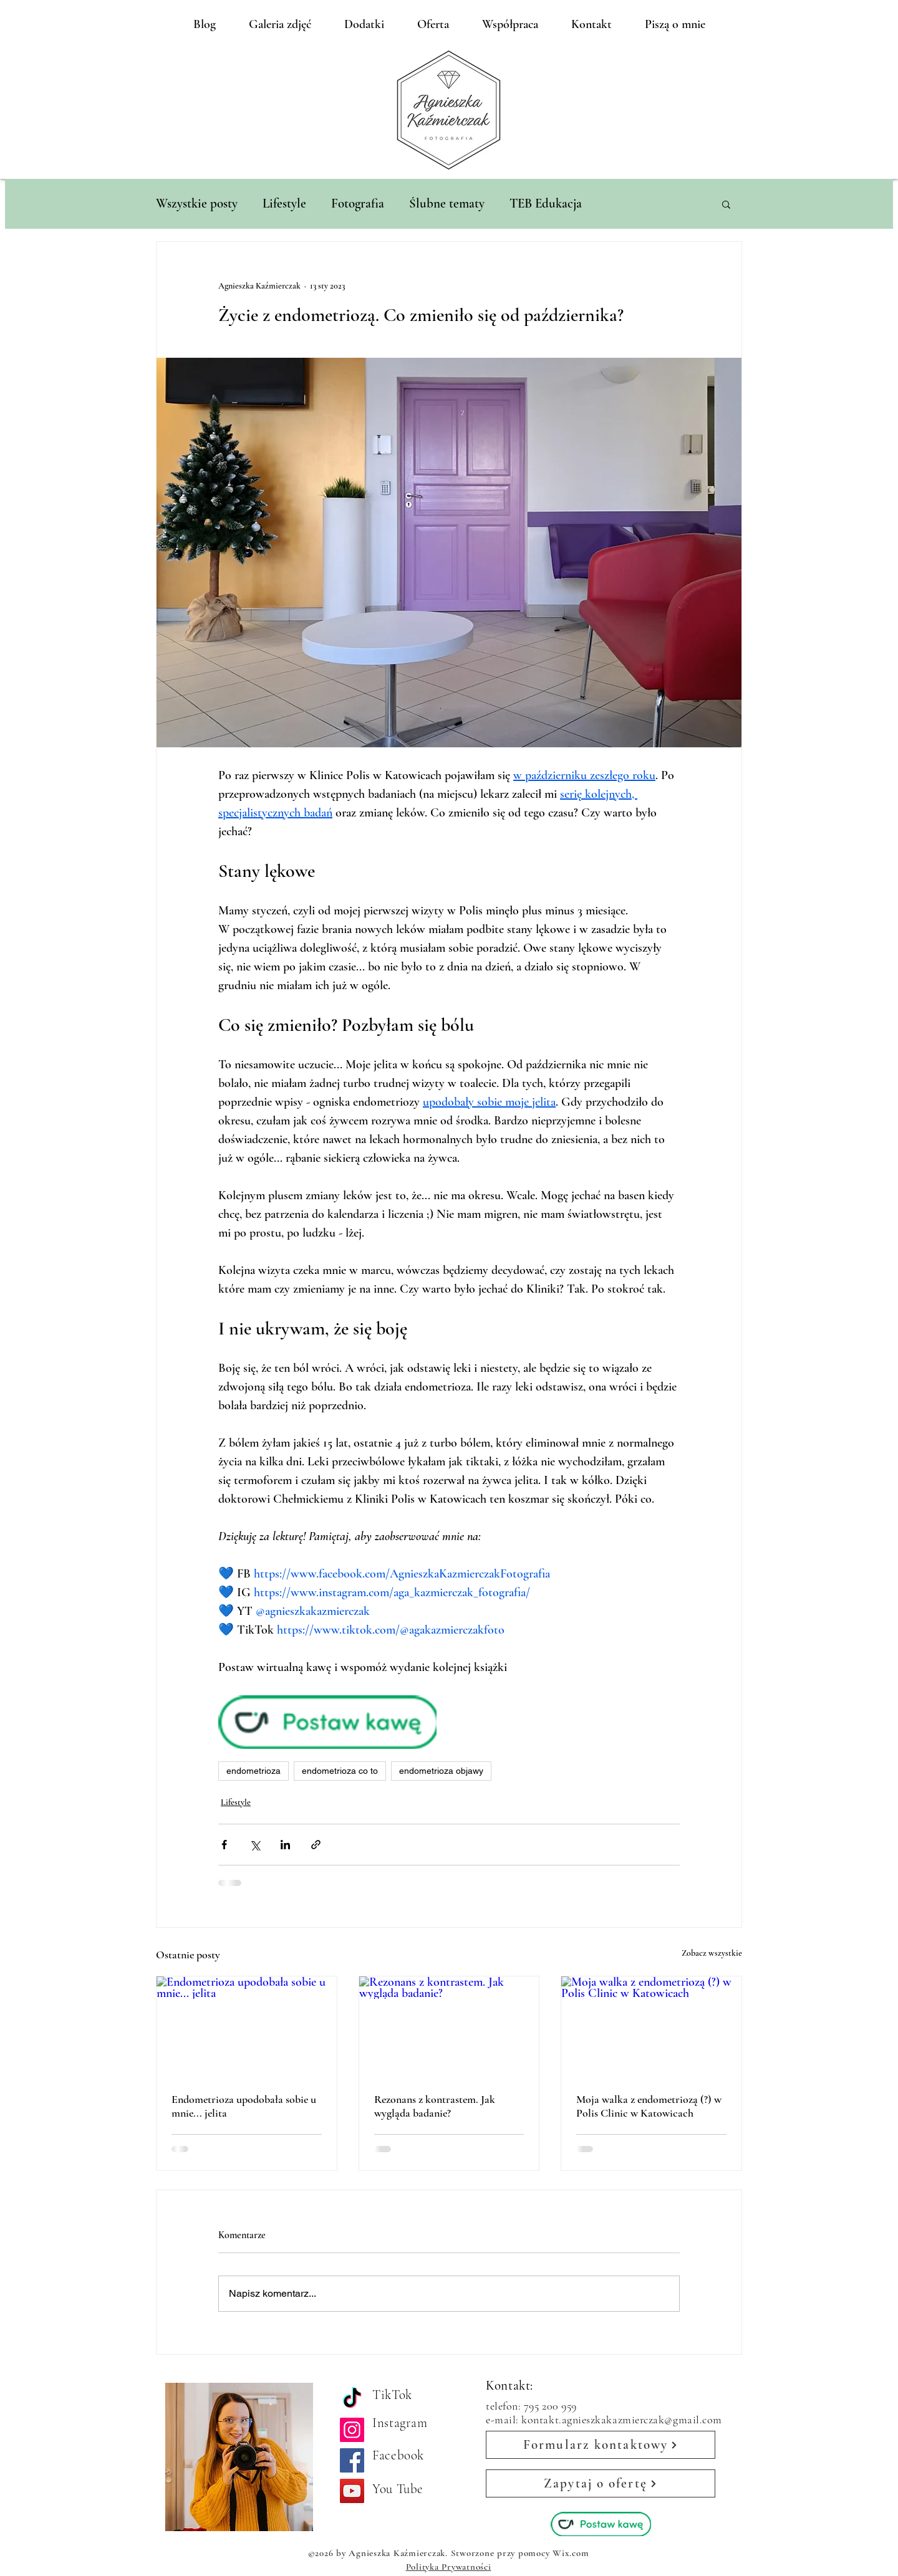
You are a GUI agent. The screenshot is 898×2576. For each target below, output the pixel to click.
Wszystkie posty (197, 203)
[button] (726, 204)
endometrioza (253, 1771)
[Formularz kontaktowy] (600, 2445)
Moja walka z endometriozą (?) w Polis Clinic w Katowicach (649, 2106)
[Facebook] (352, 2460)
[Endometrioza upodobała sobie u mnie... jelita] (247, 2026)
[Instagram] (352, 2430)
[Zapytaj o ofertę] (600, 2483)
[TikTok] (352, 2399)
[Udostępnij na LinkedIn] (285, 1845)
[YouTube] (352, 2491)
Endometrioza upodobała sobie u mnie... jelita (243, 2106)
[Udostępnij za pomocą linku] (316, 1845)
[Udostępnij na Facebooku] (224, 1845)
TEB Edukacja (545, 203)
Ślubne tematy (447, 203)
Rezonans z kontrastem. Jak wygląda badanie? (434, 2106)
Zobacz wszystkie (712, 1953)
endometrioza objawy (441, 1771)
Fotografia (357, 203)
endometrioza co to (340, 1771)
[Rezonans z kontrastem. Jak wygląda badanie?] (449, 2026)
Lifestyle (284, 203)
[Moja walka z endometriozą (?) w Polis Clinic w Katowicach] (651, 2026)
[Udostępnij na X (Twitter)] (255, 1845)
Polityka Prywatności (448, 2566)
